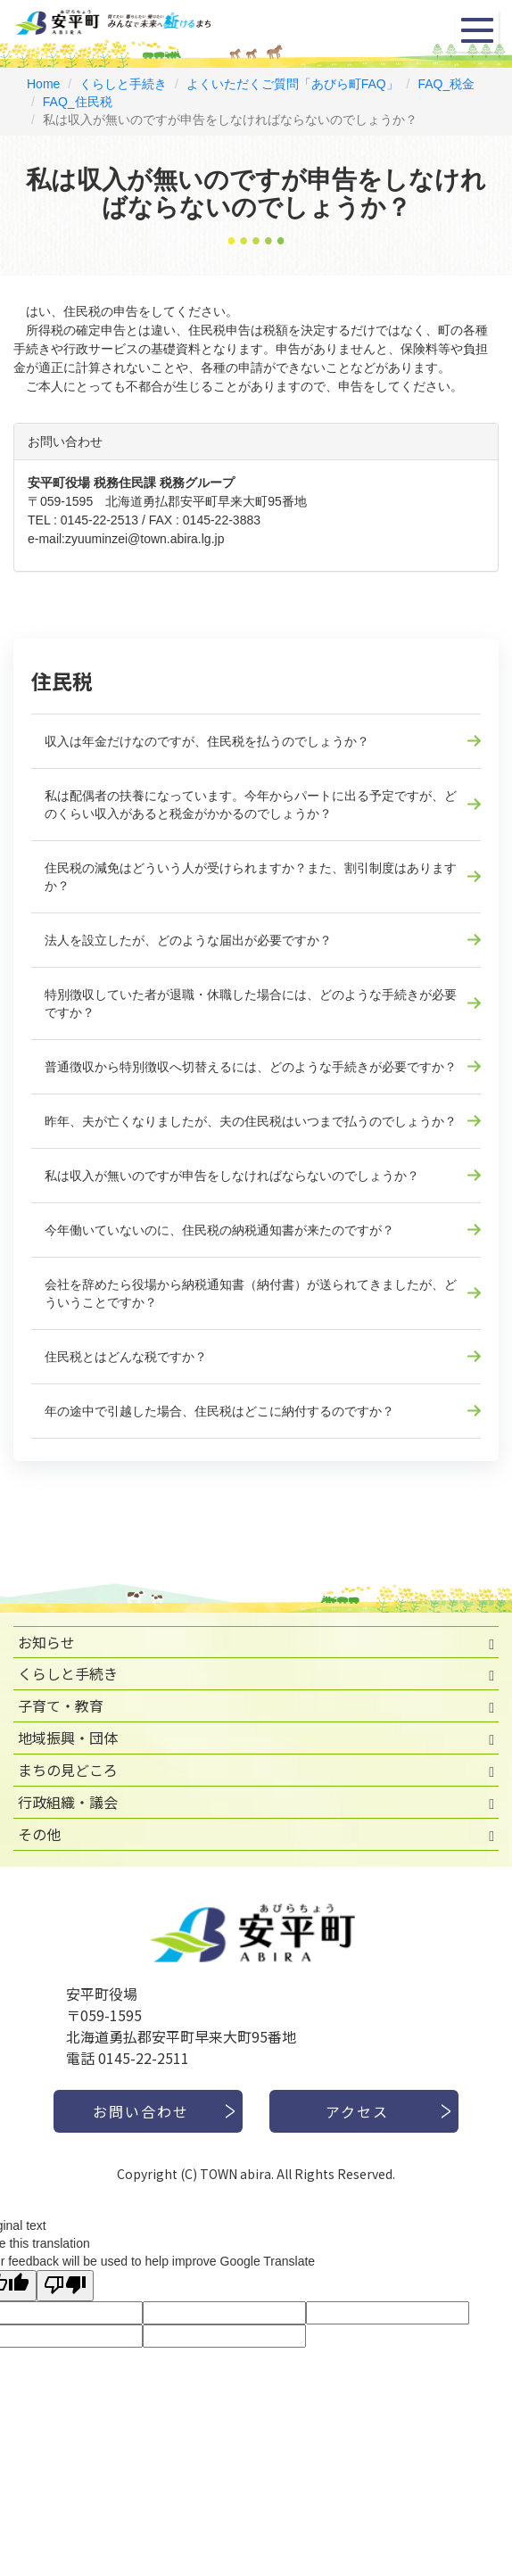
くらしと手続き (123, 84)
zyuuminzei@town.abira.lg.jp (144, 539)
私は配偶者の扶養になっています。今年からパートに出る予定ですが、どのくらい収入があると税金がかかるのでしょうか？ (251, 804)
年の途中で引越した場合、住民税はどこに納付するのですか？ (219, 1411)
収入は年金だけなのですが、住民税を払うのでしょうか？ (207, 741)
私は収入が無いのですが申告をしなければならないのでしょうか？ (232, 1175)
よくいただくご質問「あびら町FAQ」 (292, 84)
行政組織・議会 (68, 1801)
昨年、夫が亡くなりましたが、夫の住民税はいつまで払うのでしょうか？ (251, 1121)
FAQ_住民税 (77, 102)
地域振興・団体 (68, 1737)
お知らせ (46, 1642)
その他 (39, 1834)
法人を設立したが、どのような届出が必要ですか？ (188, 940)
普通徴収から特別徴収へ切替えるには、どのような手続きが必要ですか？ (251, 1067)
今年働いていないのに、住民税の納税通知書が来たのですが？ (219, 1230)
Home (43, 84)
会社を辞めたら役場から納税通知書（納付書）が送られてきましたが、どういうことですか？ (251, 1293)
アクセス (357, 2111)
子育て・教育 (60, 1705)
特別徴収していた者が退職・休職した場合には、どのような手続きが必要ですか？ (251, 1003)
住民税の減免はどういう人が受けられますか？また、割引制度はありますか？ (251, 877)
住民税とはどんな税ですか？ (126, 1357)
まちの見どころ (68, 1769)
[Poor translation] (65, 2285)
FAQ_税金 (446, 84)
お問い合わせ (141, 2111)
